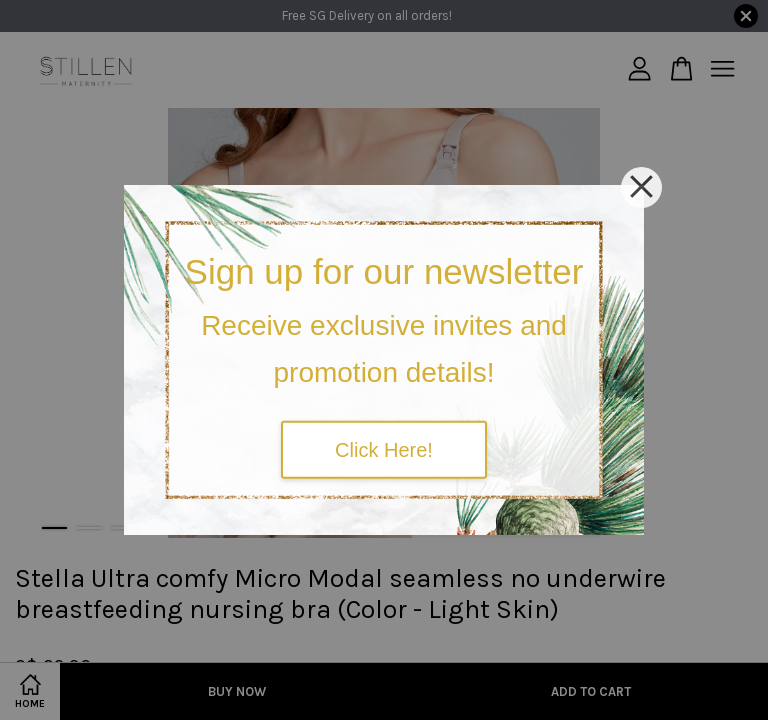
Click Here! (384, 449)
